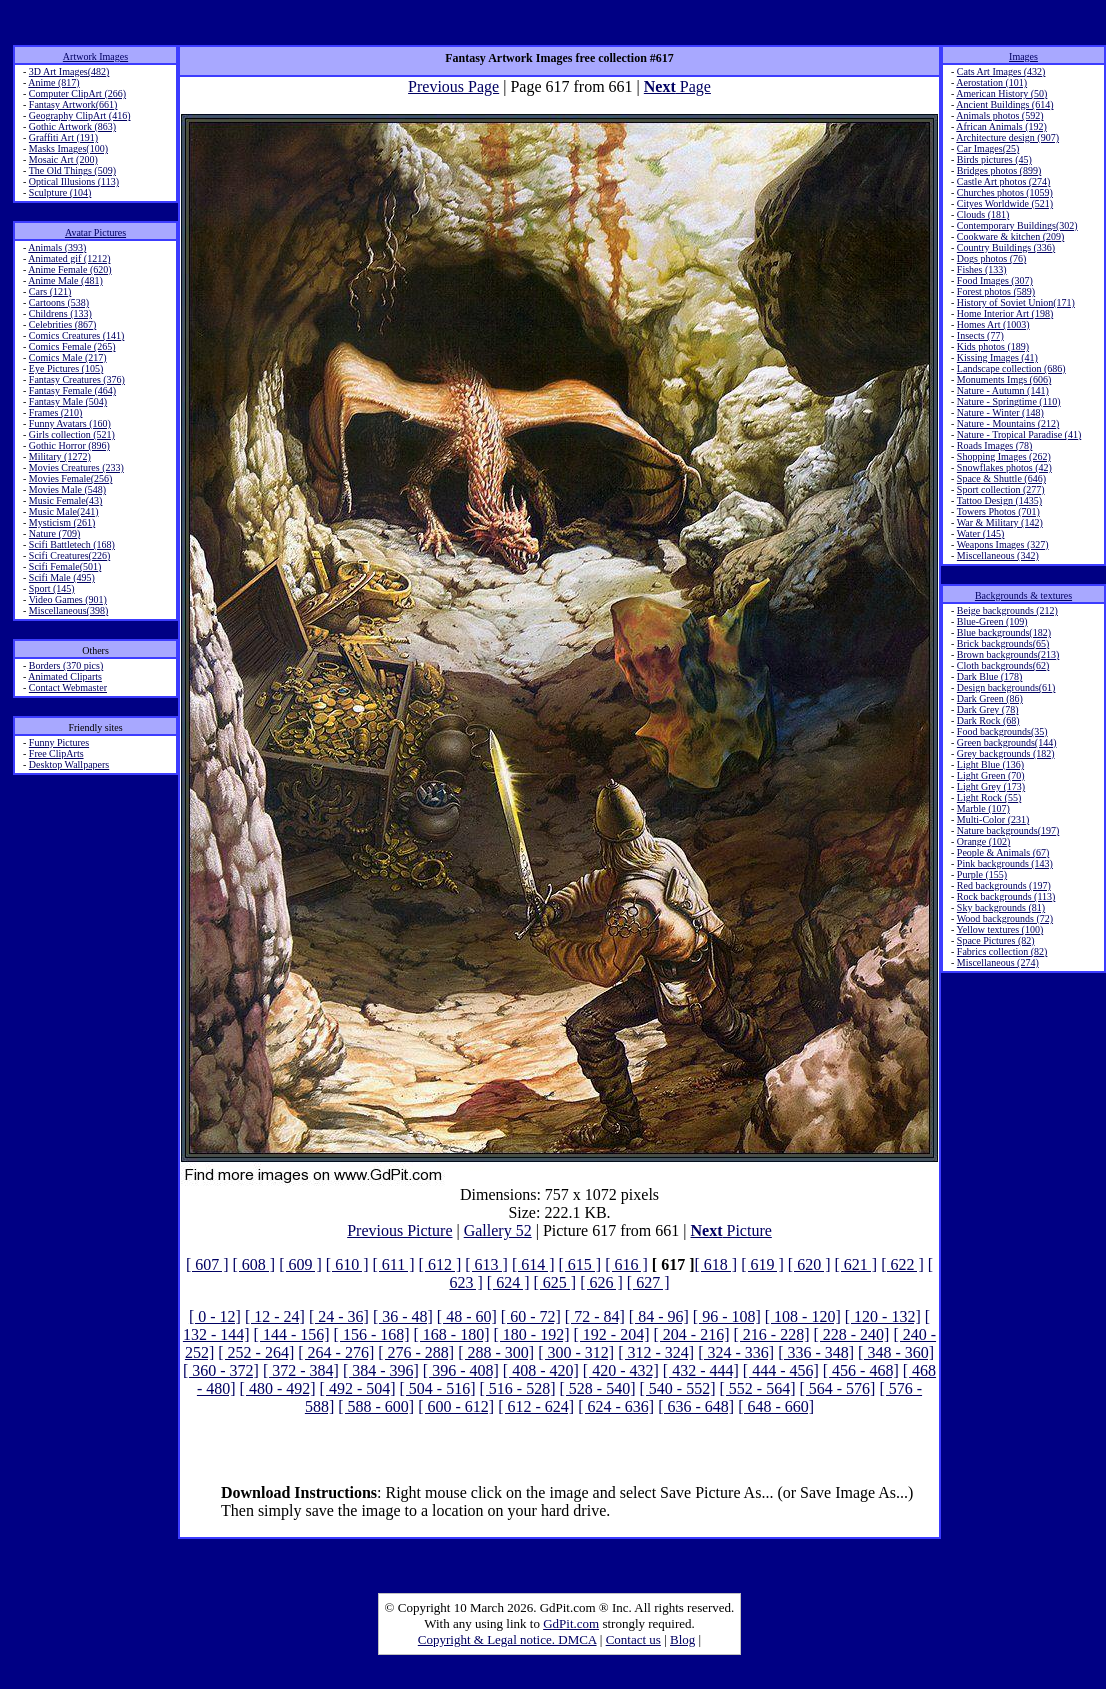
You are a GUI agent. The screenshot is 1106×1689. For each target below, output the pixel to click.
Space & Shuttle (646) (1001, 478)
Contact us (633, 1639)
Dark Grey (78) (988, 709)
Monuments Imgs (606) (1004, 379)
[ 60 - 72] (531, 1316)
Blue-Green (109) (992, 621)
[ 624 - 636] (616, 1406)
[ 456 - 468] (861, 1370)
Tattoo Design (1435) (999, 500)
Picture (731, 1230)
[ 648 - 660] (776, 1406)
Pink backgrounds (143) (1005, 863)
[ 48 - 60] (467, 1316)
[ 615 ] (580, 1264)
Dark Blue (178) (990, 676)
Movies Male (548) (67, 489)
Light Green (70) (991, 775)
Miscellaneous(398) (68, 610)
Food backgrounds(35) (1002, 731)
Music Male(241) (64, 511)
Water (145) (981, 533)
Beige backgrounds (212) (1007, 610)
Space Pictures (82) (996, 940)
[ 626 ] (601, 1282)
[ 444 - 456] (781, 1370)
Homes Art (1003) (993, 324)
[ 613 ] (486, 1264)
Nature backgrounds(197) (1008, 830)
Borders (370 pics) (66, 665)
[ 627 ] (648, 1282)
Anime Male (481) (65, 280)
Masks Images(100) (68, 148)
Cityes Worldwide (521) (1005, 203)
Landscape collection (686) (1011, 368)
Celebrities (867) (62, 324)
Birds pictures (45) (994, 159)
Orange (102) (984, 841)
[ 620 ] (809, 1264)
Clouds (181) (983, 214)
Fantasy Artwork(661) (73, 104)
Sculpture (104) (60, 192)
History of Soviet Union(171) (1016, 302)
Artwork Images (95, 56)
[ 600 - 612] (456, 1406)
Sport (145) (52, 588)
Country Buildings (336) (1006, 247)
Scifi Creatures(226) (69, 555)
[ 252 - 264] (256, 1352)
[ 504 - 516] (438, 1388)
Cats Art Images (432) (1001, 71)
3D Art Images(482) (69, 71)
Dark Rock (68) (988, 720)
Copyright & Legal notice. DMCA (507, 1639)
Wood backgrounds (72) (1005, 918)
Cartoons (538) (59, 302)
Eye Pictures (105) (66, 368)
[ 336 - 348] (816, 1352)
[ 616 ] (626, 1264)
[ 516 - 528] (518, 1388)
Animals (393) (57, 247)
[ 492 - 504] (358, 1388)
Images (1023, 56)
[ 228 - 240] (851, 1334)
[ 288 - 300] (496, 1352)
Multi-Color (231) (993, 819)
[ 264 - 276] (336, 1352)
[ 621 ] (855, 1264)
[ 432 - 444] (701, 1370)
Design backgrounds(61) (1006, 687)
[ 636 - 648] (696, 1406)
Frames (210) (56, 412)
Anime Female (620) (69, 269)
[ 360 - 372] (221, 1370)
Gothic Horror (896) (69, 445)
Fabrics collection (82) (1002, 951)
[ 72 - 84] (595, 1316)
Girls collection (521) (72, 434)
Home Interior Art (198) (1005, 313)
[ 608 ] (254, 1264)
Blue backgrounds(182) (1004, 632)
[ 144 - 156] (292, 1334)
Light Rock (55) (989, 797)
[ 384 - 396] (381, 1370)
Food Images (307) (995, 280)
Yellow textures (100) (999, 929)
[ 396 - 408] (461, 1370)
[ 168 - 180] (452, 1334)
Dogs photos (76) (991, 258)
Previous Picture (399, 1230)
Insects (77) (980, 335)
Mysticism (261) (62, 522)
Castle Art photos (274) (1004, 181)
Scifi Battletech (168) (72, 544)
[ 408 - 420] (541, 1370)
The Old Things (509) (72, 170)
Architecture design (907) (1007, 137)
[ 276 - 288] (416, 1352)
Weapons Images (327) (1003, 544)
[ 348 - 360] (896, 1352)
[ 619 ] (762, 1264)
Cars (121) (50, 291)
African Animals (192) (1001, 126)
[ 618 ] (716, 1264)
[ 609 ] (300, 1264)
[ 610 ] (347, 1264)
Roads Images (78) (995, 445)
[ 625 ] (555, 1282)
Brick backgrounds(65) (1003, 643)
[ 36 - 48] (403, 1316)
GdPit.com (571, 1623)
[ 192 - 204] (612, 1334)
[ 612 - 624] (536, 1406)
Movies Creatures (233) (76, 467)
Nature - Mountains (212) (1008, 423)
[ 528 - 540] (598, 1388)
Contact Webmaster (68, 687)
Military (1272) (60, 456)
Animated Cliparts (65, 676)
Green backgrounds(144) (1007, 742)
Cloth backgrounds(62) (1003, 665)
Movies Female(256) (71, 478)
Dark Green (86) (990, 698)
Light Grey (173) (991, 786)
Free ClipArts (56, 753)
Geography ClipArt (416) (80, 115)
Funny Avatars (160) (70, 423)
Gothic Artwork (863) (72, 126)
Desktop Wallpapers (69, 764)
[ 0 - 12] (215, 1316)
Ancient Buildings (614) (1004, 104)
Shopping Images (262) (1004, 456)
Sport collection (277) (1001, 489)
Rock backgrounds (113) (1006, 896)
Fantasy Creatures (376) (77, 379)
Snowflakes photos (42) (1004, 467)
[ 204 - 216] (691, 1334)
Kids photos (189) (993, 346)
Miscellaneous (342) (998, 555)
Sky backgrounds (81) (1001, 907)
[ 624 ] (508, 1282)
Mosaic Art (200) (63, 159)
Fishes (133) (982, 269)
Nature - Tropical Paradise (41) (1019, 434)
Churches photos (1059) (1005, 192)
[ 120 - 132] (883, 1316)
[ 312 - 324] (656, 1352)
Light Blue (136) (990, 764)
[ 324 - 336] (736, 1352)
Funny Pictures (59, 742)
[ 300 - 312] (576, 1352)
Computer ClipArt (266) (77, 93)
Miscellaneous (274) (998, 962)
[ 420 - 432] (621, 1370)
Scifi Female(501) (65, 566)
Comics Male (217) (68, 357)
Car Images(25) (988, 148)
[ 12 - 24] (275, 1316)
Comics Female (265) (72, 346)
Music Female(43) (66, 500)
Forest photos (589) (996, 291)
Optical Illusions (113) (74, 181)
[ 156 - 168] (372, 1334)
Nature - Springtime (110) (1009, 401)
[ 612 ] (440, 1264)
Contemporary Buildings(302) (1017, 225)
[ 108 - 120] (803, 1316)
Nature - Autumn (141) (1003, 390)
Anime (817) (53, 82)
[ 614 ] (533, 1264)
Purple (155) (982, 874)
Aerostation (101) (991, 82)
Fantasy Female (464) (72, 390)
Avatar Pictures (95, 232)
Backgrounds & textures (1023, 595)
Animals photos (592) (999, 115)
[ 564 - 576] (837, 1388)
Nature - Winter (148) (1000, 412)
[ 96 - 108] (727, 1316)
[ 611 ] (394, 1264)
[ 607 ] (207, 1264)
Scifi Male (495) (62, 577)
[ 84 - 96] (659, 1316)
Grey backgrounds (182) (1006, 753)
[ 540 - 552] (677, 1388)
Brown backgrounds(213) (1008, 654)
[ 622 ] (902, 1264)
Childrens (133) (60, 313)
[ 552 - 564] (757, 1388)
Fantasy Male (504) (68, 401)
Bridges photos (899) (999, 170)
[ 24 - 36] (339, 1316)
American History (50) (1001, 93)
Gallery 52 (498, 1230)
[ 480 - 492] (278, 1388)
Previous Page (453, 86)
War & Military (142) (1000, 522)
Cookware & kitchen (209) (1010, 236)
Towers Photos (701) (998, 511)
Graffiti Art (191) (63, 137)
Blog (682, 1639)
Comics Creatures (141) (77, 335)
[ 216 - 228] (771, 1334)
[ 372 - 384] (301, 1370)
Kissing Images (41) (997, 357)
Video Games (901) (68, 599)
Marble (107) (983, 808)
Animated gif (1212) (69, 258)
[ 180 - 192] (532, 1334)
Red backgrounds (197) (1004, 885)
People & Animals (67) (1003, 852)
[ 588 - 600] (376, 1406)
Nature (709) (54, 533)
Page (677, 86)
